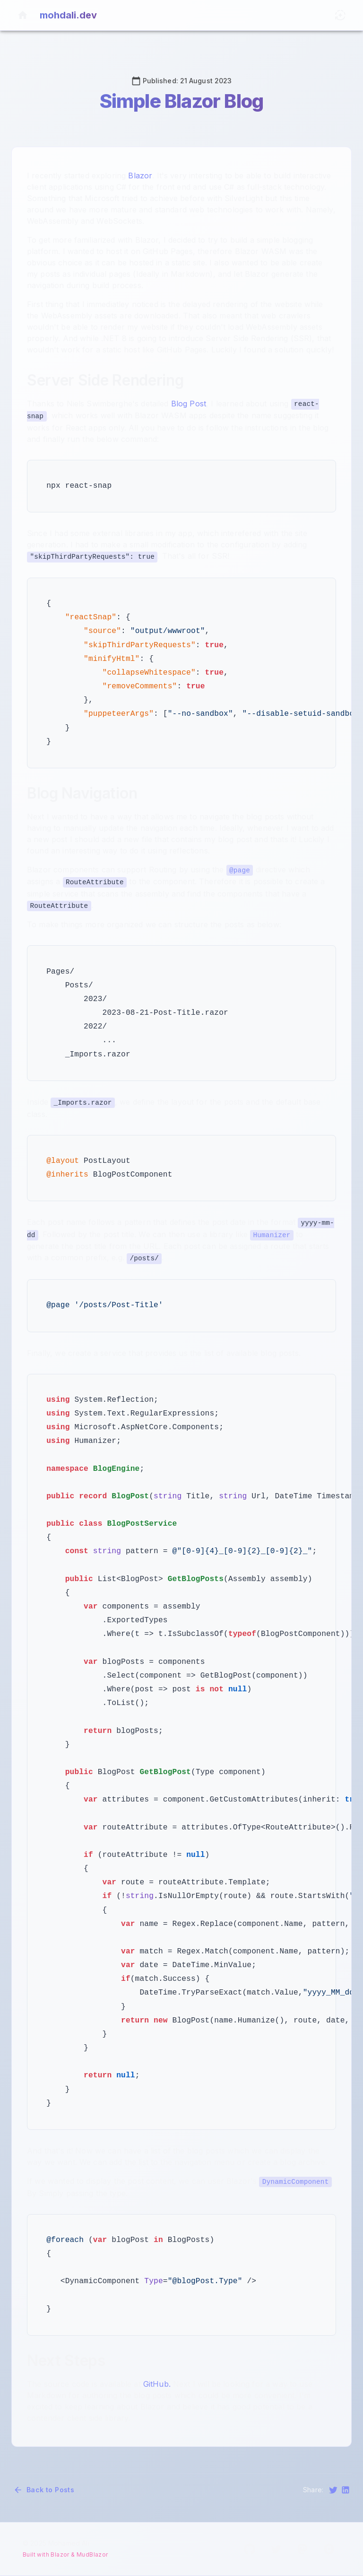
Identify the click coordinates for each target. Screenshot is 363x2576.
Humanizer (272, 1235)
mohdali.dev (68, 15)
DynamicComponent (295, 2182)
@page (239, 870)
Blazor (140, 175)
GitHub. (157, 2384)
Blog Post (188, 403)
